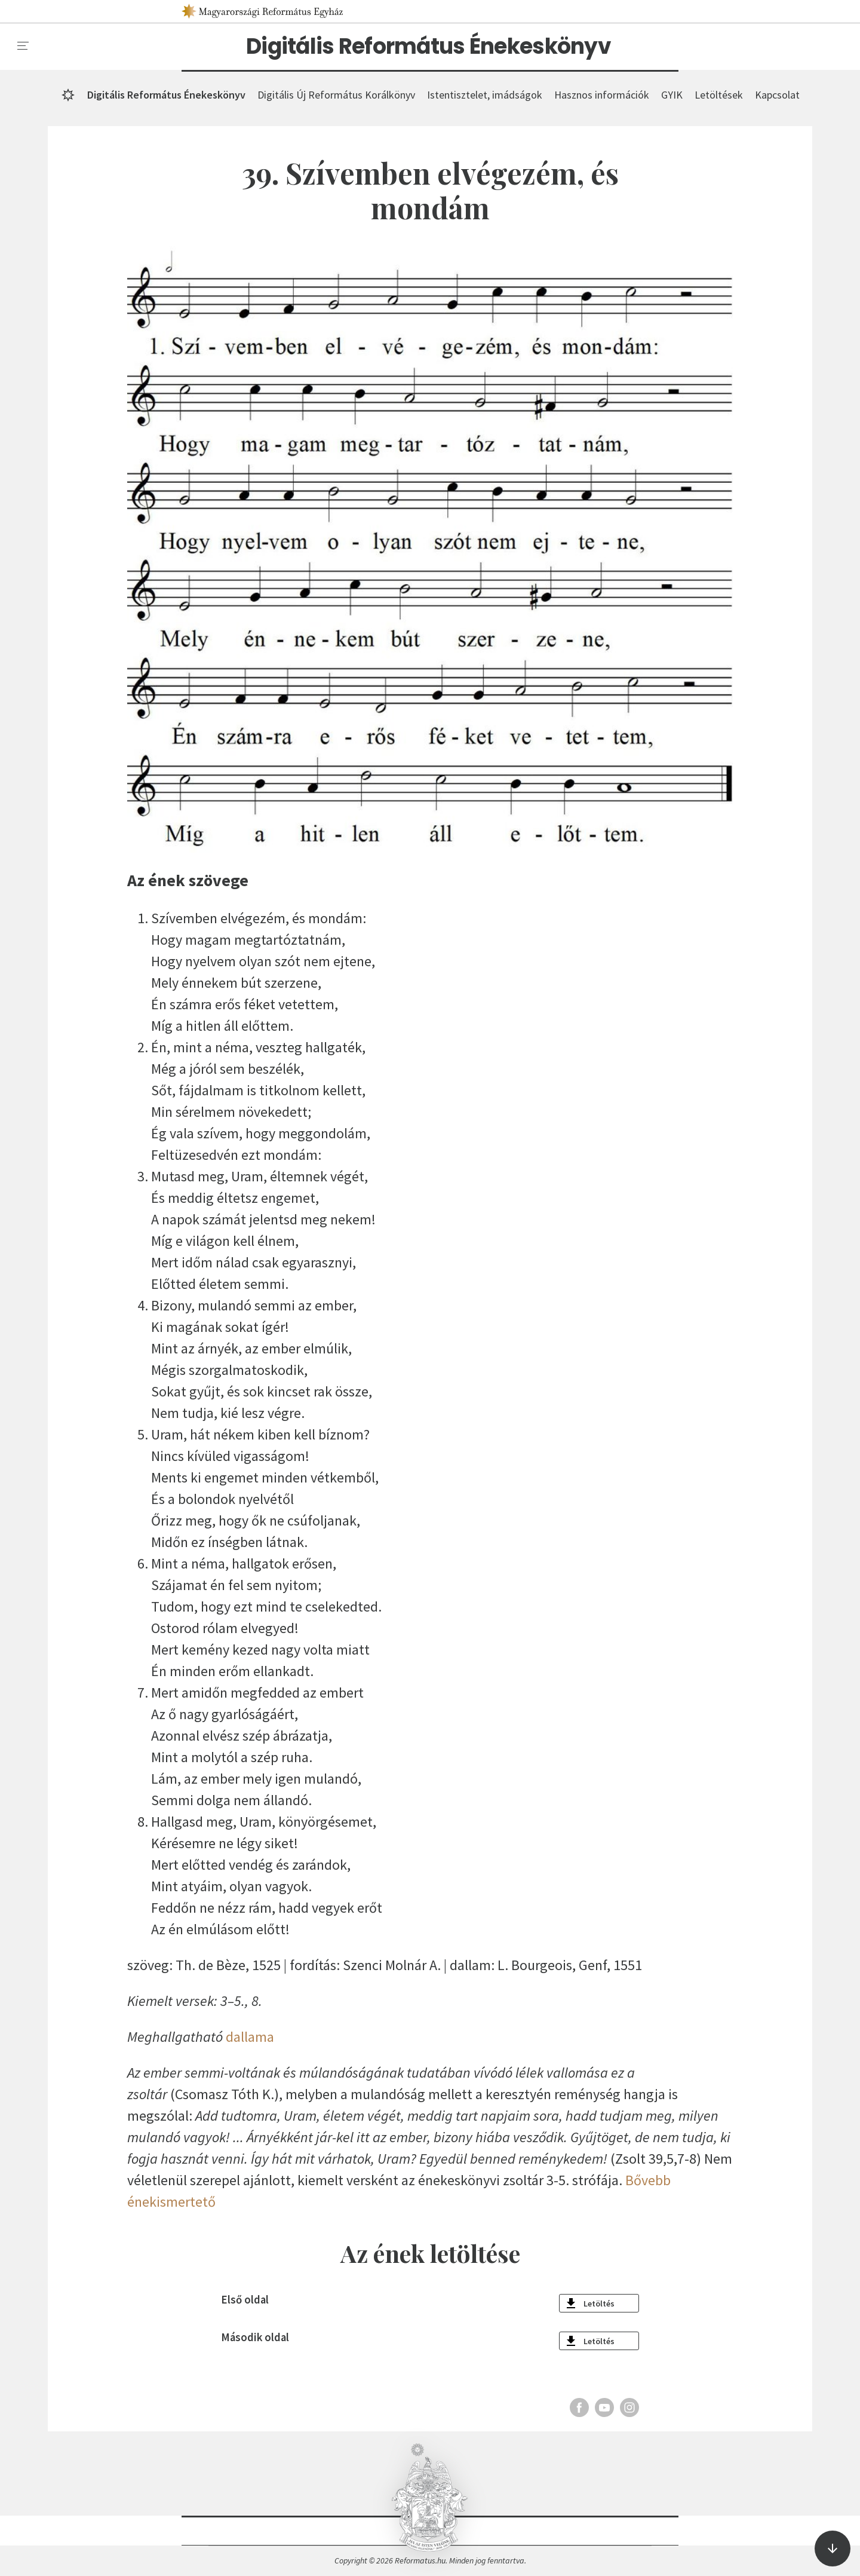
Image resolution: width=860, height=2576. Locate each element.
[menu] (23, 46)
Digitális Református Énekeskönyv (428, 46)
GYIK (672, 95)
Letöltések (719, 95)
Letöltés (599, 2303)
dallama (250, 2036)
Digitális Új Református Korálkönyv (336, 95)
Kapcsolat (777, 95)
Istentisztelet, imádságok (484, 95)
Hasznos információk (601, 95)
